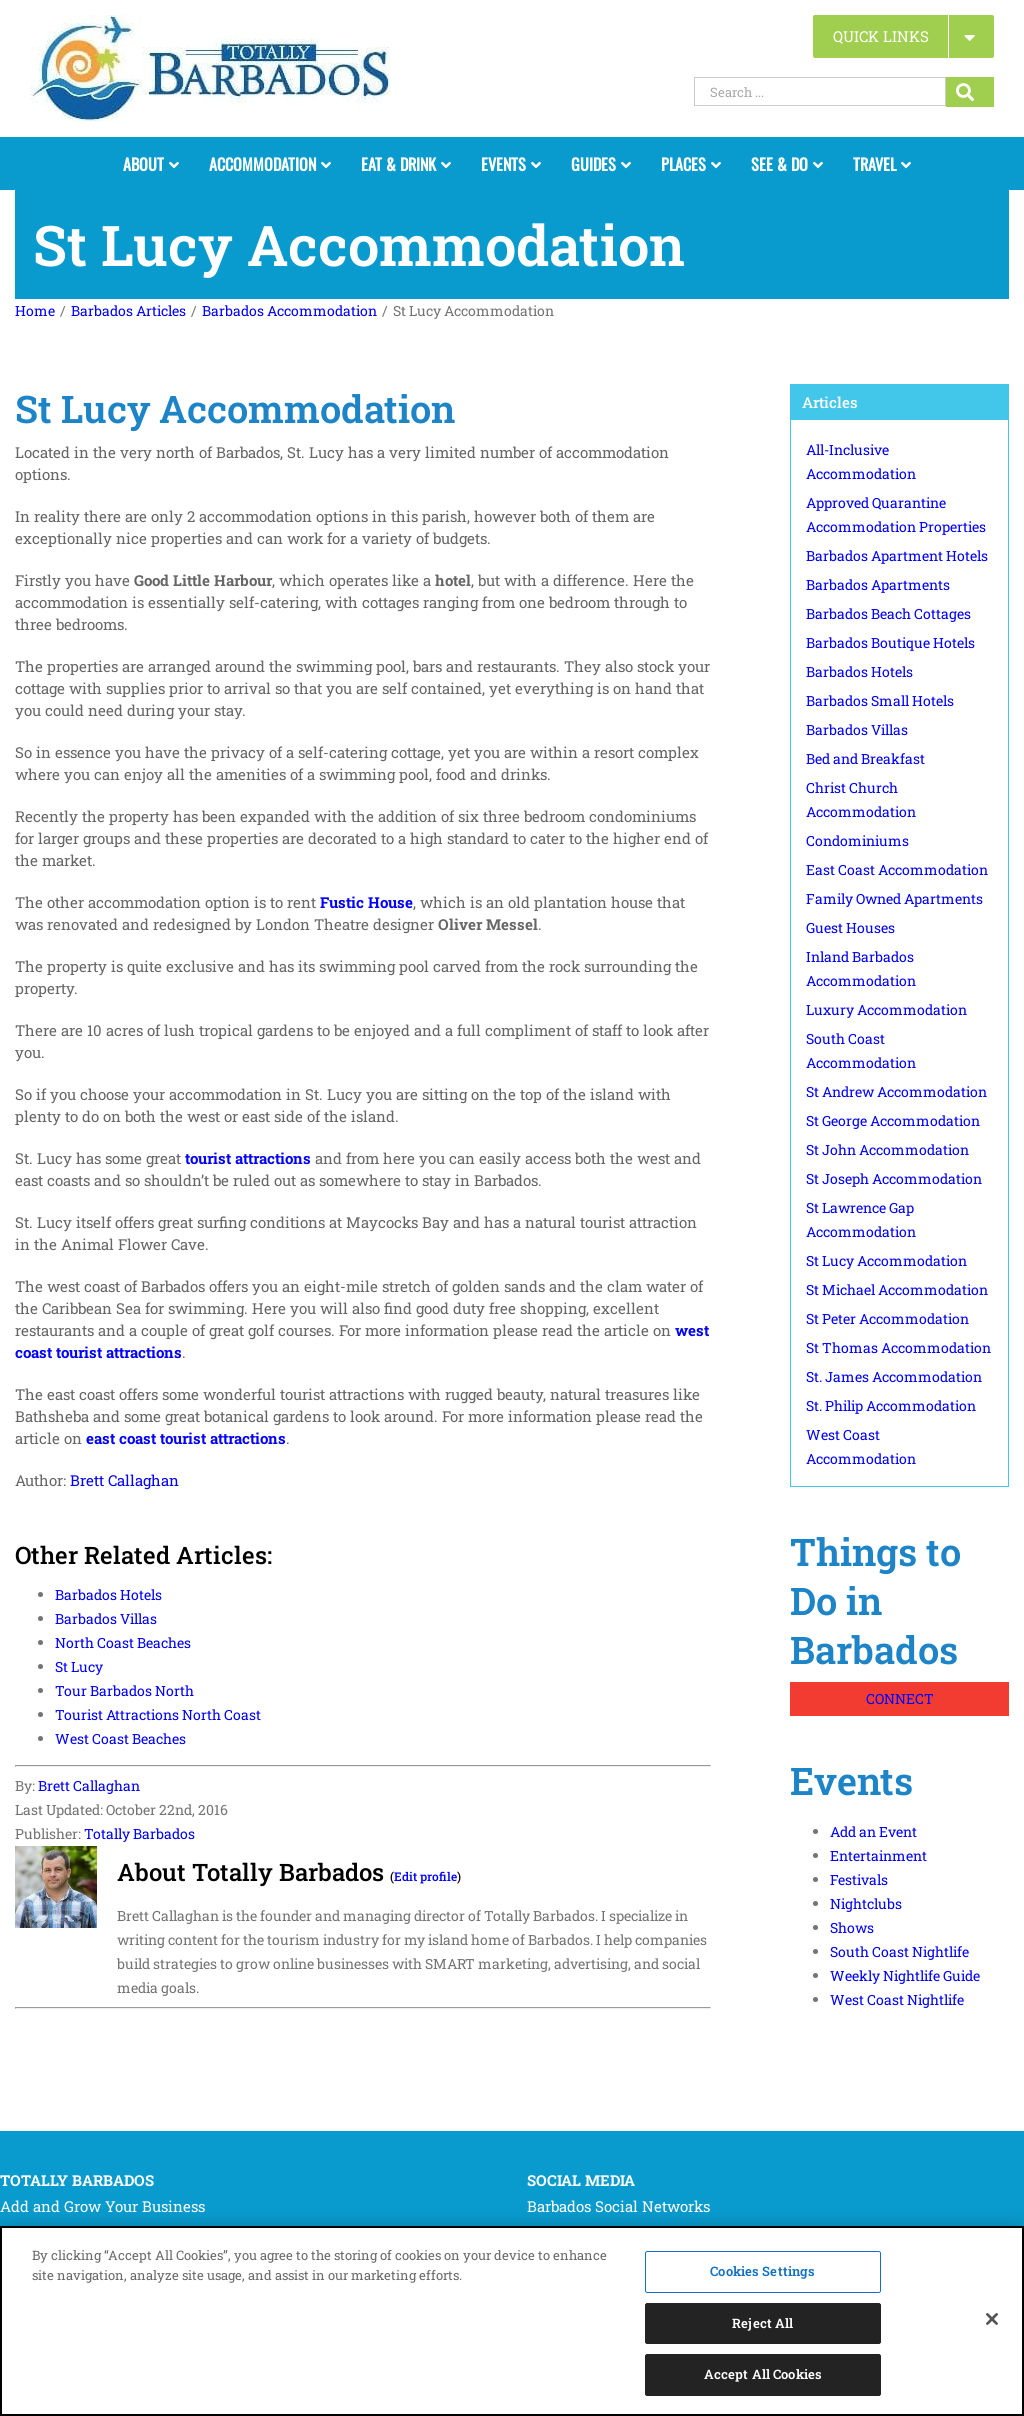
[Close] (992, 2321)
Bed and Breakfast (865, 758)
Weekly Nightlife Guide (905, 1975)
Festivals (859, 1879)
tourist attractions (248, 1158)
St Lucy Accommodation (886, 1260)
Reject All (762, 2325)
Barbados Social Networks (618, 2206)
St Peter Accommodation (887, 1318)
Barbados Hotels (108, 1594)
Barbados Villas (106, 1618)
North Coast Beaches (123, 1642)
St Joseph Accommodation (894, 1178)
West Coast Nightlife (897, 1999)
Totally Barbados (139, 1833)
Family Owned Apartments (894, 898)
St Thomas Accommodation (898, 1347)
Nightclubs (866, 1903)
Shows (852, 1927)
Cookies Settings (762, 2273)
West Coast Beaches (120, 1738)
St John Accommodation (887, 1149)
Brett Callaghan (124, 1480)
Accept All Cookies (763, 2377)
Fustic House (366, 902)
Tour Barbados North (124, 1690)
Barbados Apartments (878, 584)
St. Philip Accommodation (891, 1405)
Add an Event (873, 1831)
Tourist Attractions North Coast (158, 1714)
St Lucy (79, 1666)
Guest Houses (850, 927)
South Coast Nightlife (899, 1951)
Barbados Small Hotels (880, 700)
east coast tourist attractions (186, 1438)
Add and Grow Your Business (102, 2206)
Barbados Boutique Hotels (890, 642)
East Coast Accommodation (897, 869)
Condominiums (857, 840)
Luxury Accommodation (886, 1009)
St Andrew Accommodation (896, 1091)
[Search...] (970, 92)
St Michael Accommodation (897, 1289)
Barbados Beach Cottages (888, 613)
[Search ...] (820, 91)
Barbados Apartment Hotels (897, 555)
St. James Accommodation (894, 1376)
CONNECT (900, 1698)
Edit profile (425, 1876)
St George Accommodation (893, 1120)
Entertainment (878, 1855)
